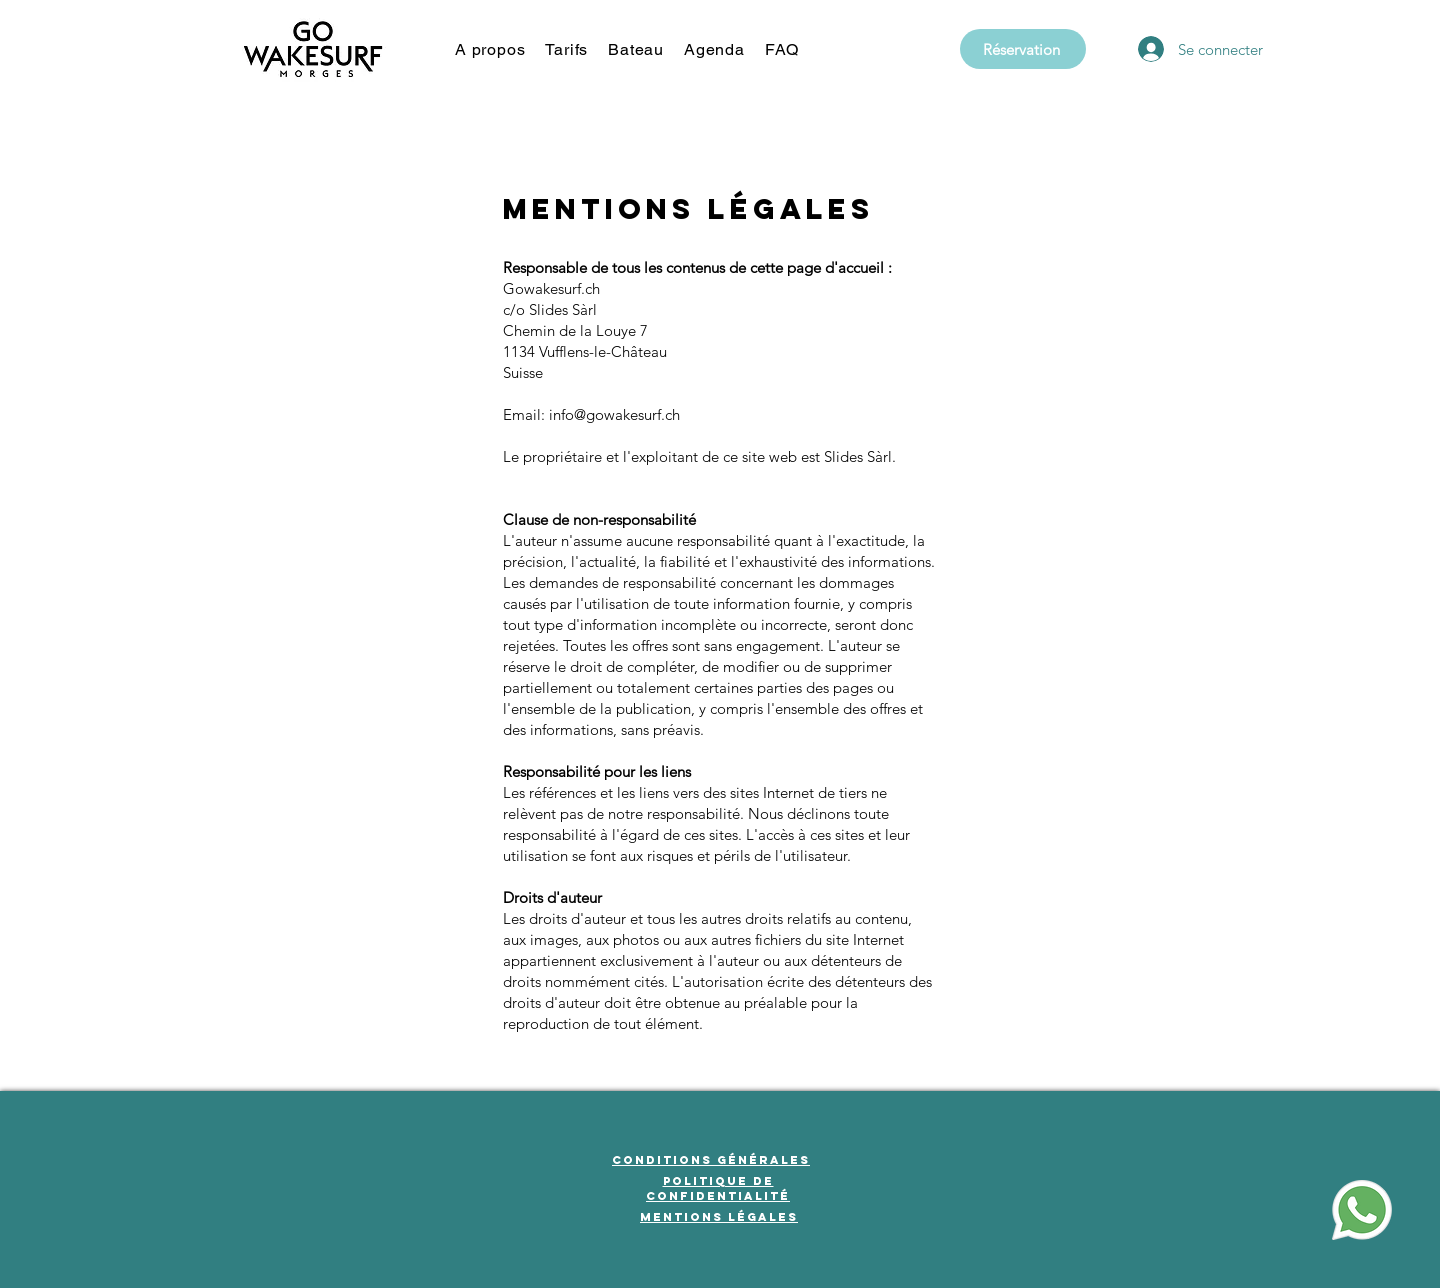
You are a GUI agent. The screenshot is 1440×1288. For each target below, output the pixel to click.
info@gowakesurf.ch (614, 414)
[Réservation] (1023, 49)
